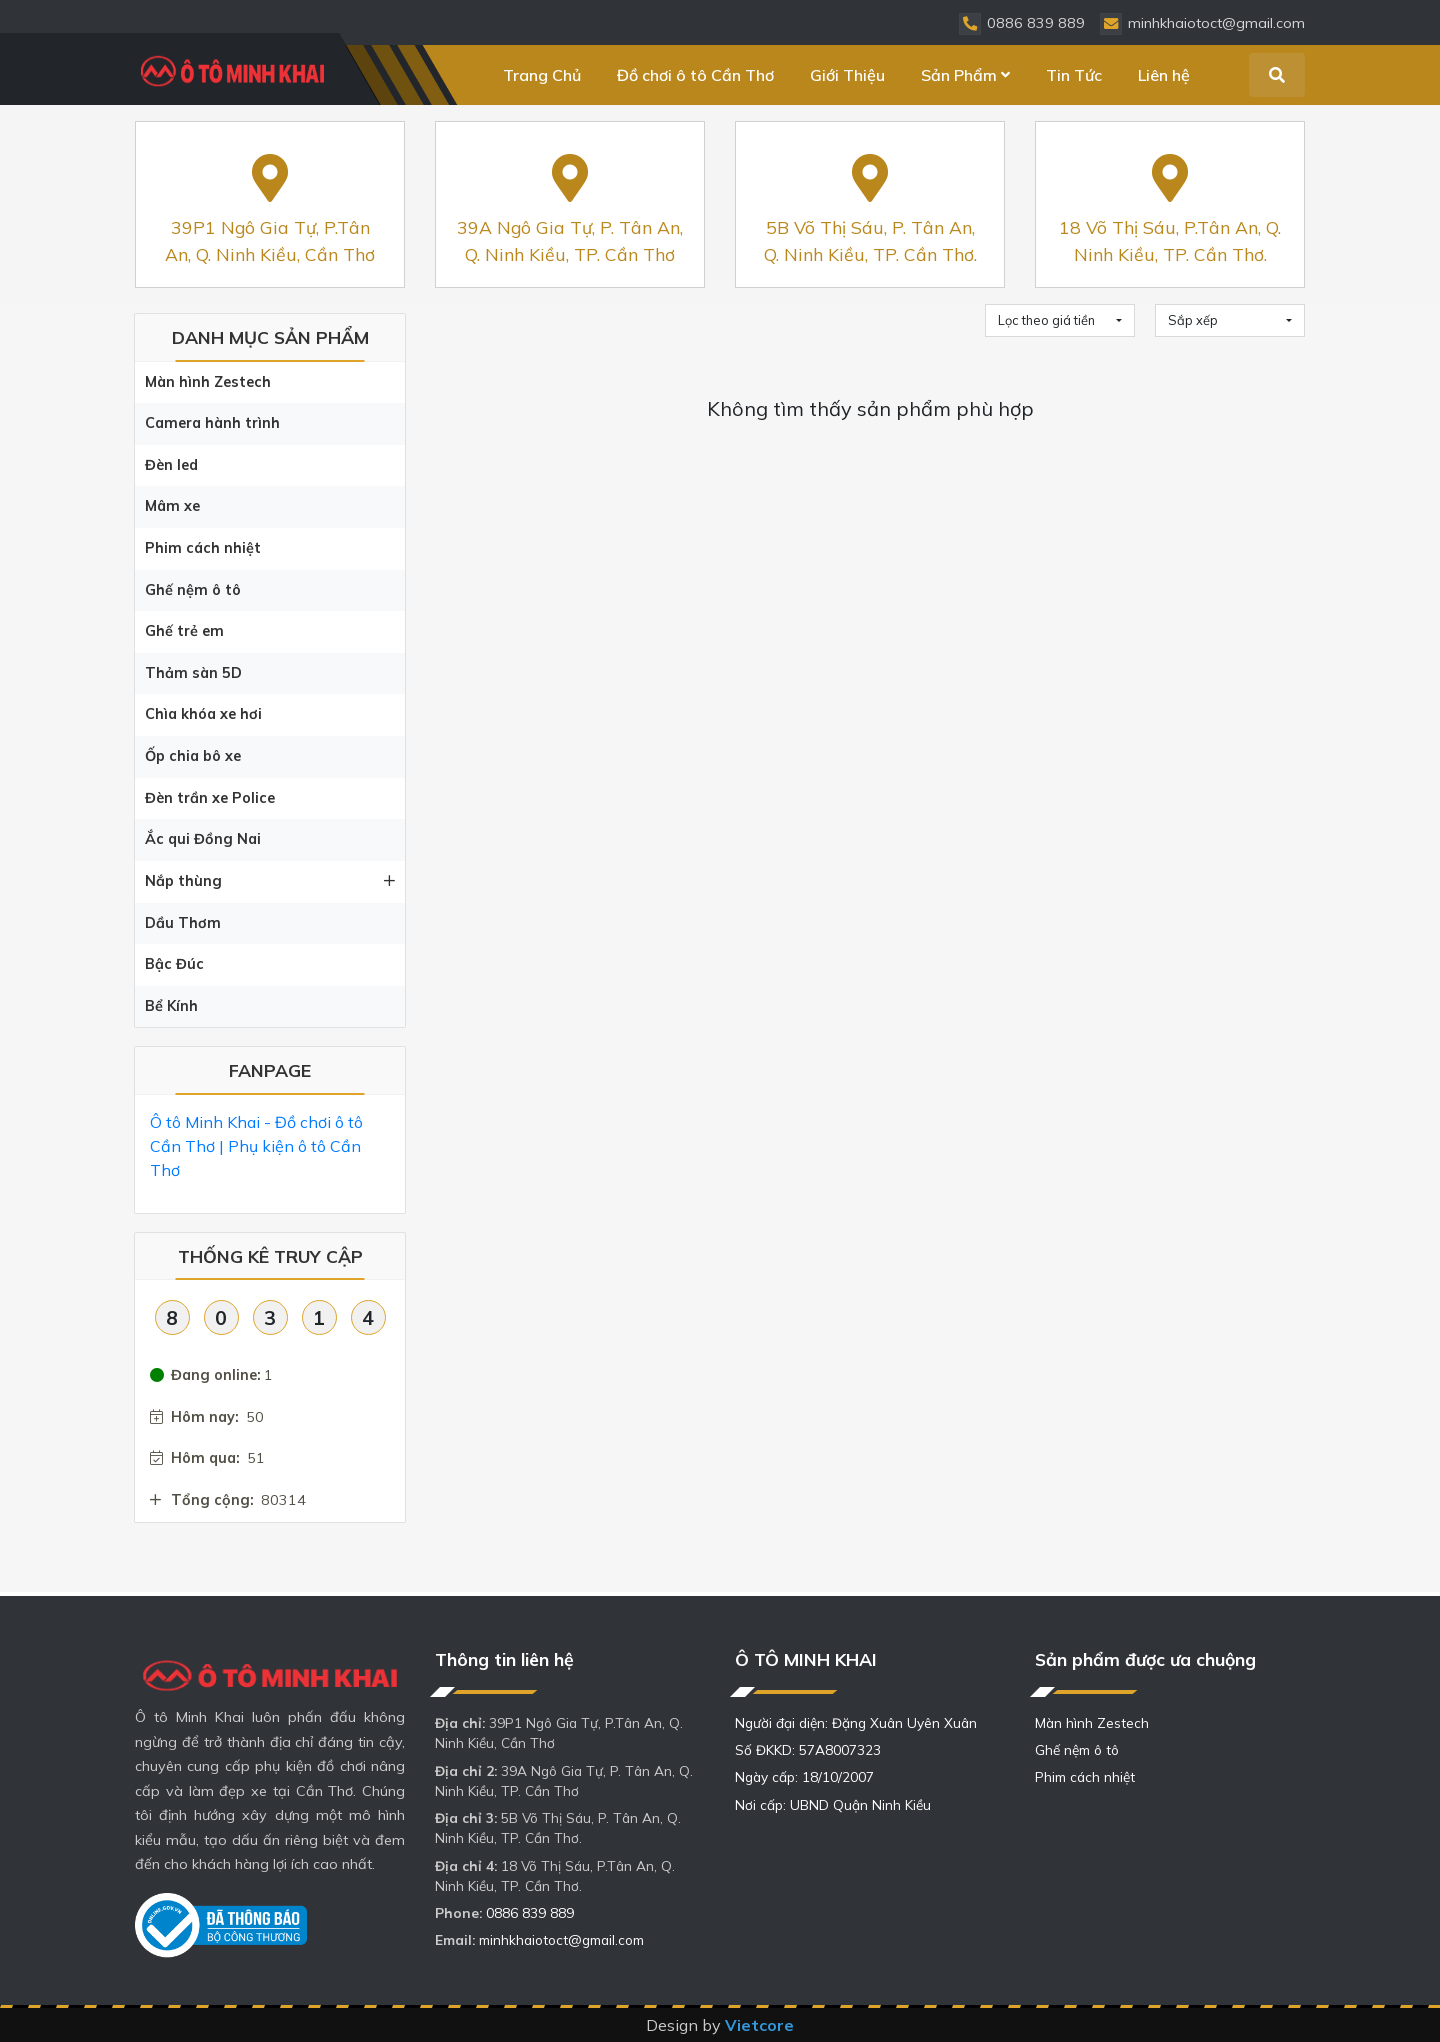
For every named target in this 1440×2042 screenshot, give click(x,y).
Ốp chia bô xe (193, 756)
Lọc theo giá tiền (1046, 320)
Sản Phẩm (965, 75)
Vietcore (759, 2025)
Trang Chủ (542, 75)
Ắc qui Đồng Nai (203, 839)
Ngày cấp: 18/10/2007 (804, 1776)
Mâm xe (172, 506)
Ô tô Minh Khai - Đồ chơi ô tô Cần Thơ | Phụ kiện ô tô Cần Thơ (256, 1146)
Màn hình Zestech (208, 382)
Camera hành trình (212, 423)
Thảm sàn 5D (193, 673)
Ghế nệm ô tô (193, 590)
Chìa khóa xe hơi (203, 714)
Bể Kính (171, 1006)
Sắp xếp (1193, 320)
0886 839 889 (530, 1912)
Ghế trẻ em (184, 631)
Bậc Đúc (174, 964)
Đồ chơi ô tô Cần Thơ (695, 75)
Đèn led (171, 465)
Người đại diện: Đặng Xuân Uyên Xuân (856, 1722)
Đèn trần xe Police (210, 798)
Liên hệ (1164, 75)
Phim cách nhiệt (203, 548)
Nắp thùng (270, 881)
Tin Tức (1074, 75)
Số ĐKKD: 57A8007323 (808, 1749)
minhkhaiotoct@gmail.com (561, 1939)
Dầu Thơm (183, 923)
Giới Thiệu (847, 75)
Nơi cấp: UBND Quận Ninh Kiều (833, 1804)
